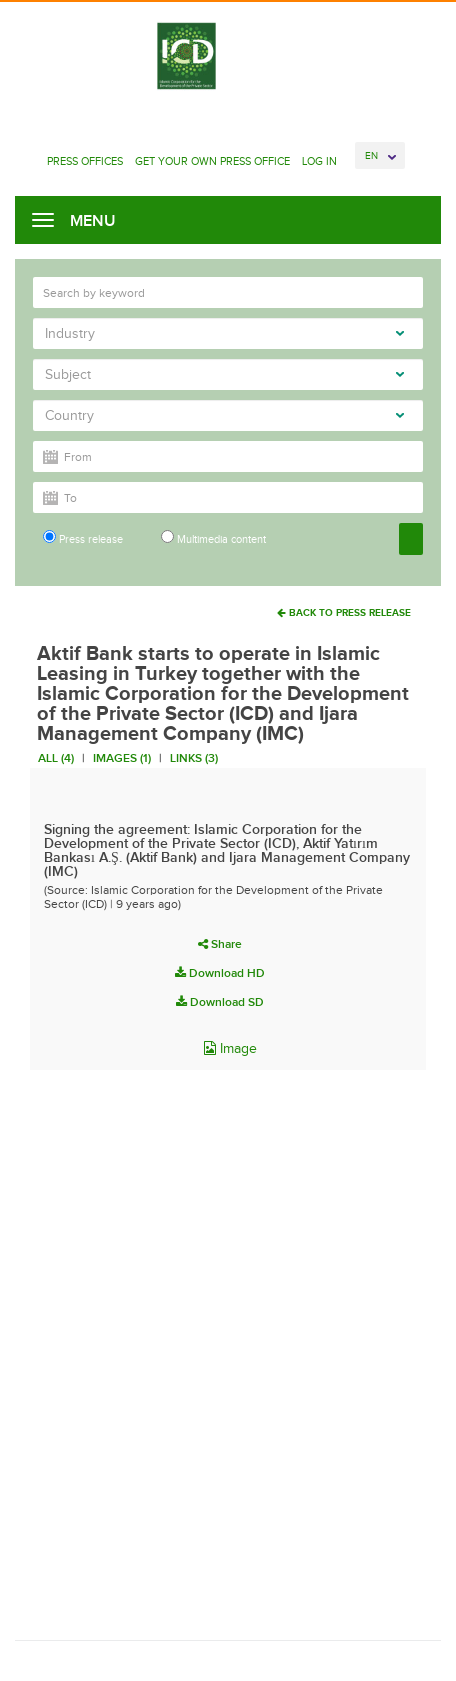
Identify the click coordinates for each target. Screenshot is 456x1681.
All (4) (56, 758)
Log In (319, 161)
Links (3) (194, 758)
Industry (224, 333)
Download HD (220, 973)
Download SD (220, 1002)
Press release (83, 537)
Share (220, 944)
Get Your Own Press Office (212, 161)
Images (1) (122, 758)
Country (224, 415)
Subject (224, 374)
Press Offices (85, 161)
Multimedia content (213, 537)
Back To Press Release (344, 612)
